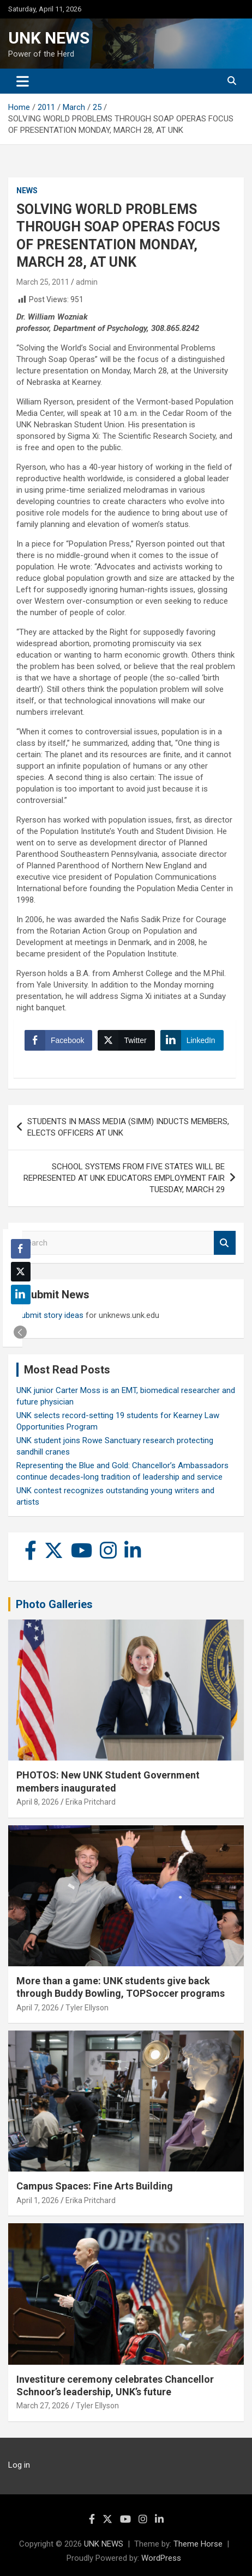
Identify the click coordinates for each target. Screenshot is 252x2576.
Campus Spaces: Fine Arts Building (94, 2186)
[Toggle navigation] (22, 81)
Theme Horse (198, 2544)
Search (225, 1243)
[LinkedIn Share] (192, 1040)
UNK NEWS (48, 37)
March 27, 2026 (42, 2405)
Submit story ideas (49, 1315)
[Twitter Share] (126, 1040)
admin (87, 282)
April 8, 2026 (37, 1802)
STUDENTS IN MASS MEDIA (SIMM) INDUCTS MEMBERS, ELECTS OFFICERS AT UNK (128, 1127)
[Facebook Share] (58, 1040)
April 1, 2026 (37, 2200)
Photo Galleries (54, 1604)
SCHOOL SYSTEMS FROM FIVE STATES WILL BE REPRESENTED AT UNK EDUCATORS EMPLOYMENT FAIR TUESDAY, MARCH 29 (124, 1178)
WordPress (161, 2558)
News (27, 190)
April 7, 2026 (37, 2007)
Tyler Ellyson (87, 2007)
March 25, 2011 (42, 282)
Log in (19, 2465)
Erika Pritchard (90, 1802)
